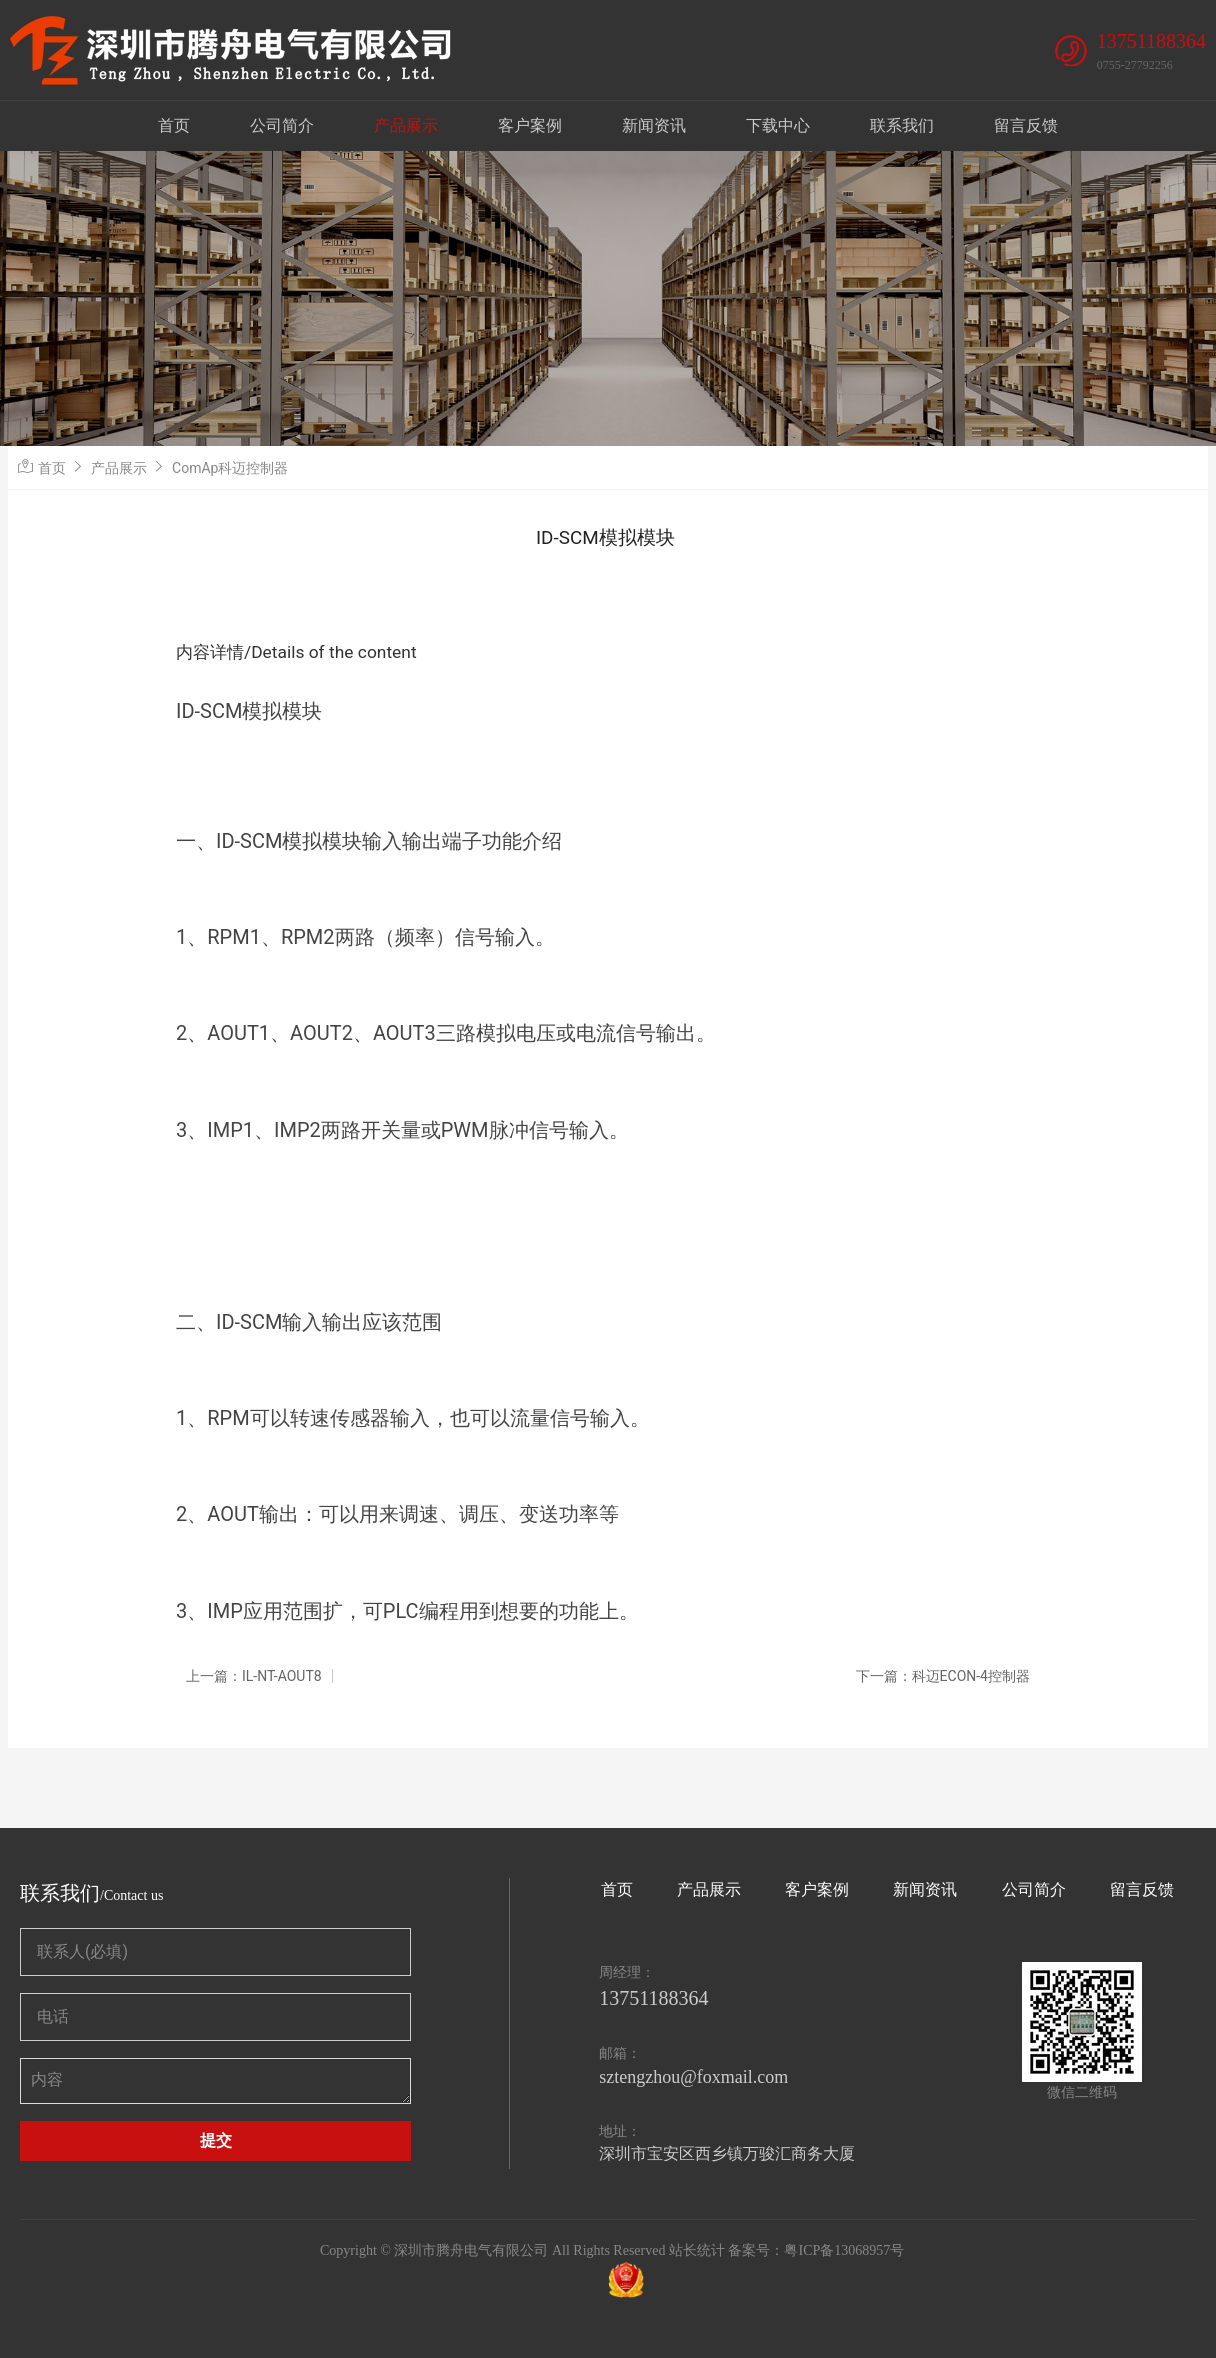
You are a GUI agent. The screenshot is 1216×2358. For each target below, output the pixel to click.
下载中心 (778, 125)
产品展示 (406, 125)
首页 (174, 125)
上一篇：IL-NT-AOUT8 (254, 1676)
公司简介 (282, 125)
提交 (216, 2140)
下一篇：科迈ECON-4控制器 (943, 1676)
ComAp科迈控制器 (230, 468)
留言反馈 (1026, 125)
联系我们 (902, 125)
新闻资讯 (654, 125)
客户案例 (530, 125)
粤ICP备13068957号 (844, 2250)
